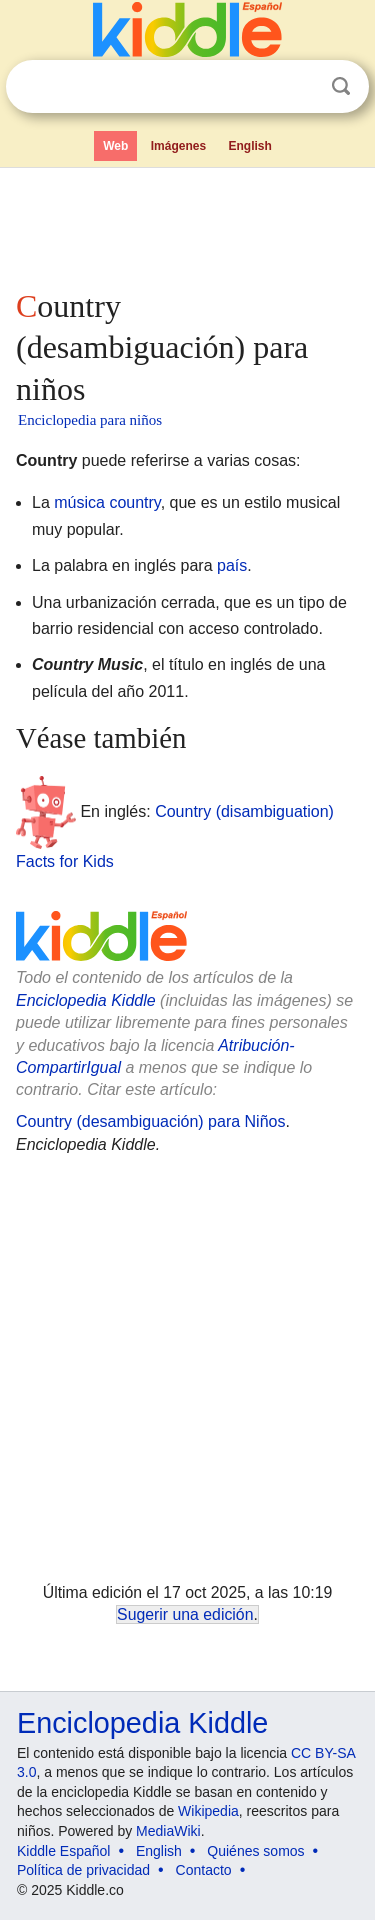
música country (107, 502)
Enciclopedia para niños (90, 420)
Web (115, 146)
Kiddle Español (63, 1851)
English (250, 146)
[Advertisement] (187, 224)
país (232, 565)
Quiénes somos (255, 1851)
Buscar (341, 86)
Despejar (300, 87)
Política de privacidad (83, 1870)
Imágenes (178, 146)
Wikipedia (208, 1811)
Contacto (204, 1870)
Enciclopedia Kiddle (86, 1000)
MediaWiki (168, 1831)
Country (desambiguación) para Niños (150, 1121)
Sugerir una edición (185, 1614)
